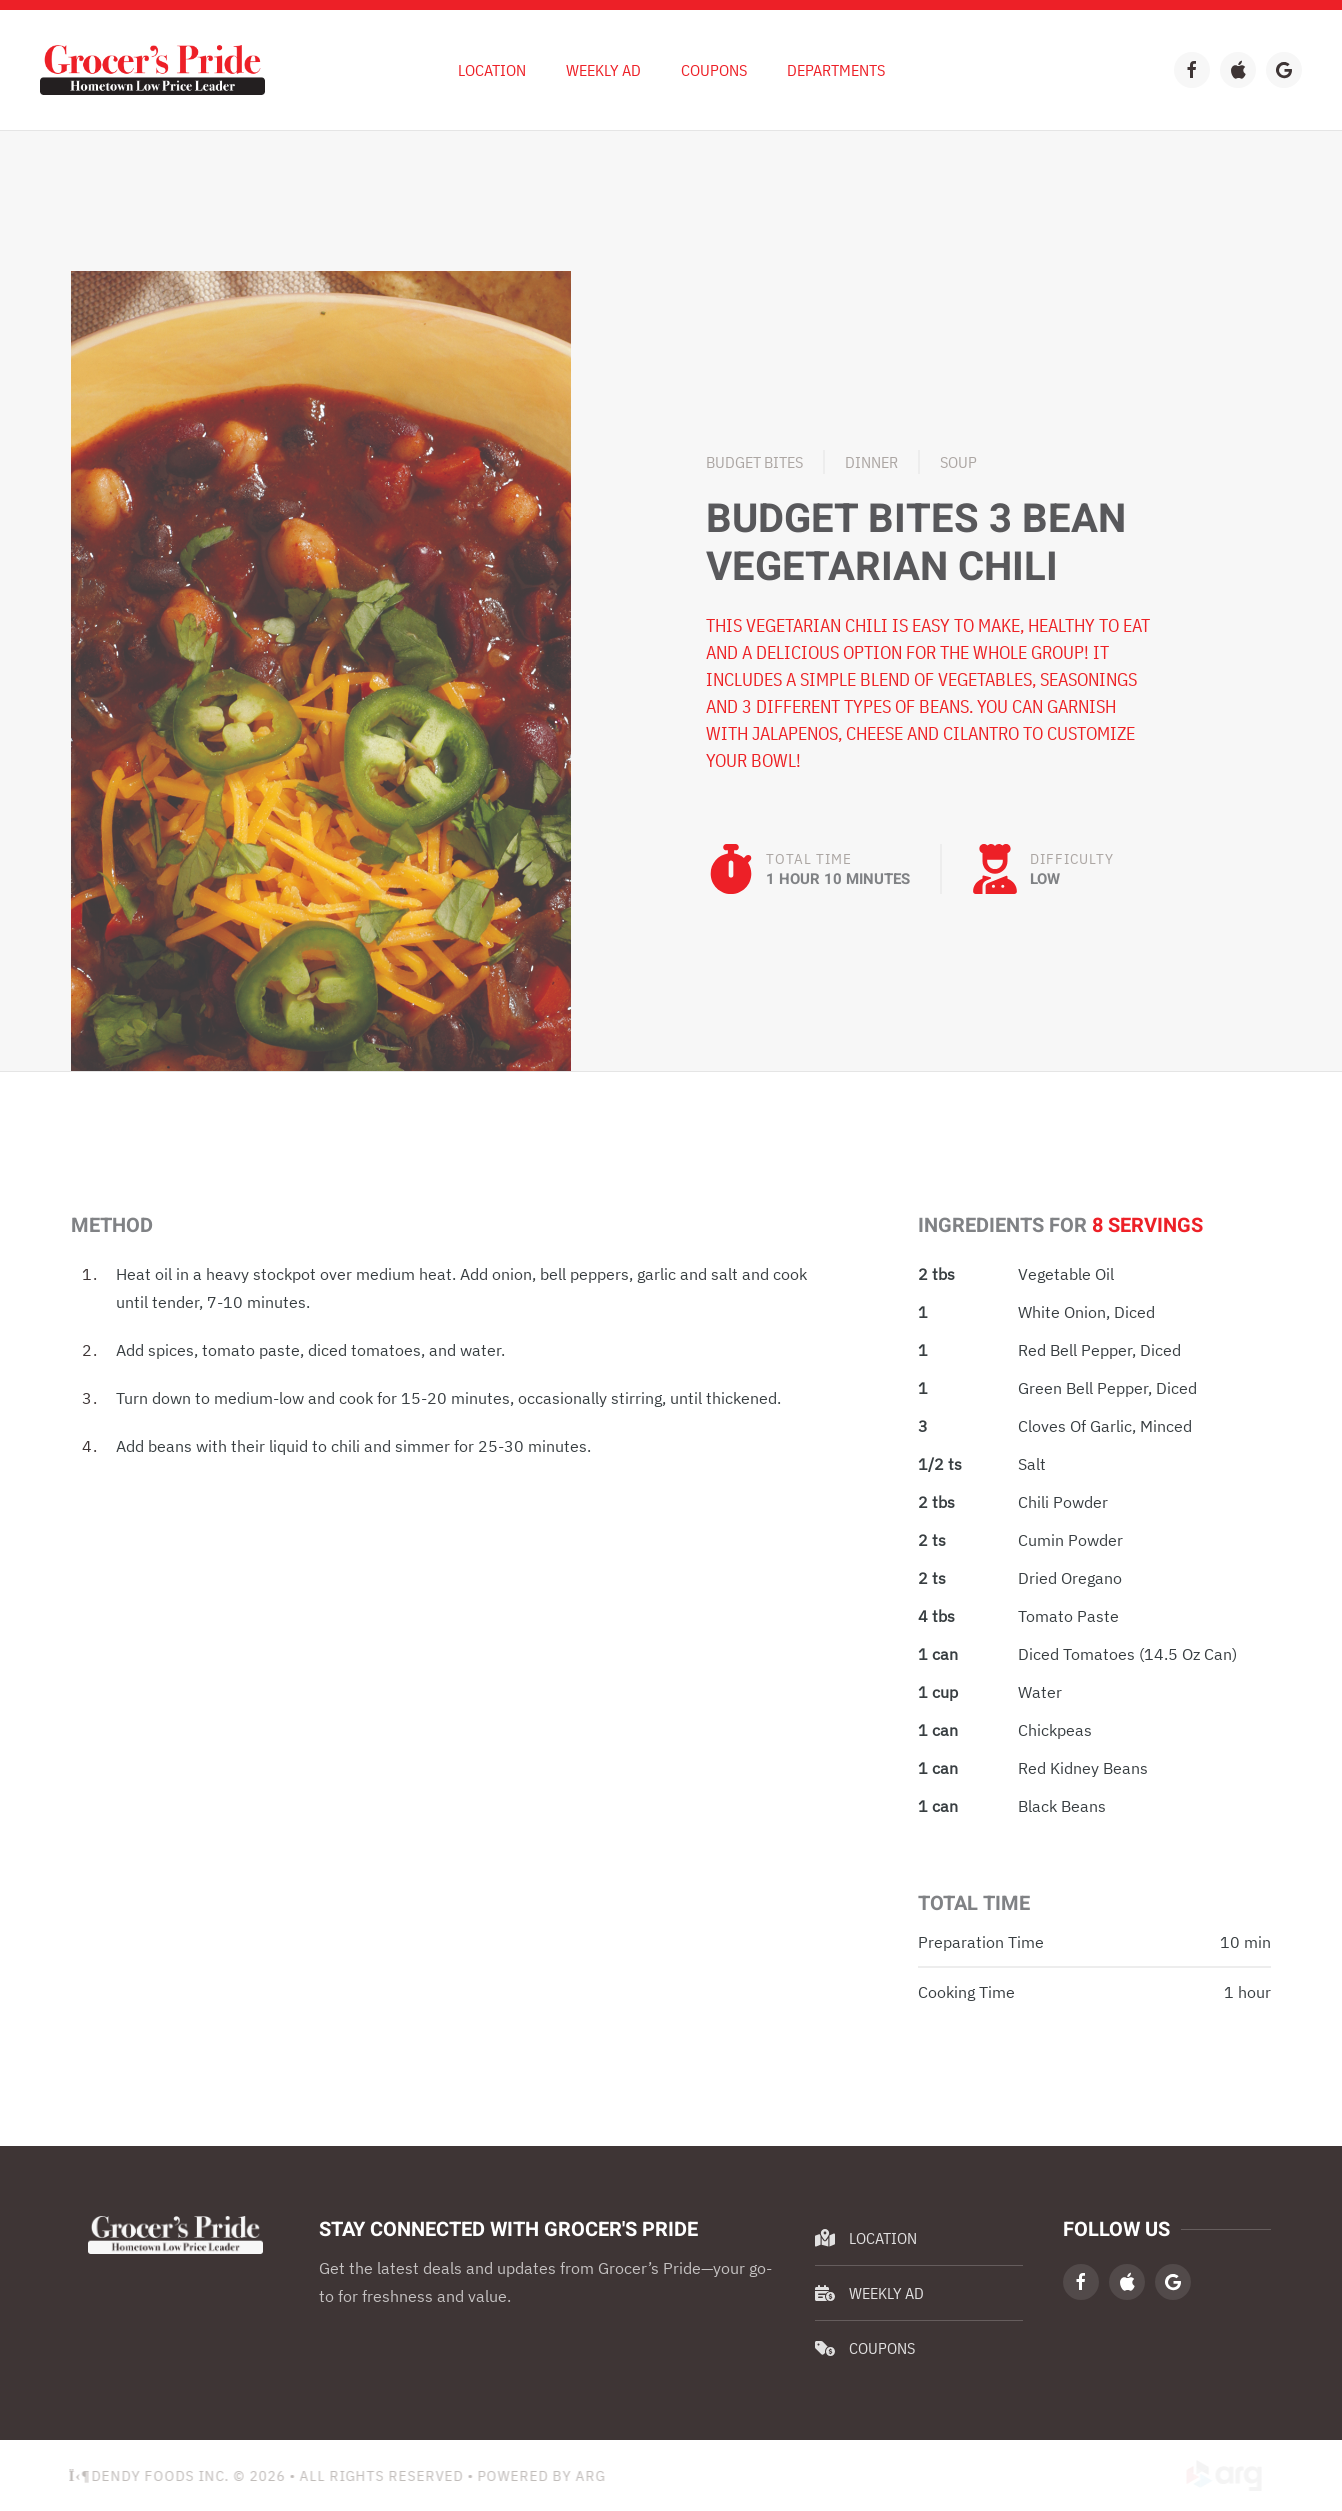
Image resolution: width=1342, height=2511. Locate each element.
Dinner (871, 462)
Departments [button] (836, 70)
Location (492, 70)
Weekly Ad (869, 2293)
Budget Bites (754, 462)
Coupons (714, 70)
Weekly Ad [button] (603, 70)
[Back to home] (152, 70)
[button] (321, 669)
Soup (958, 462)
